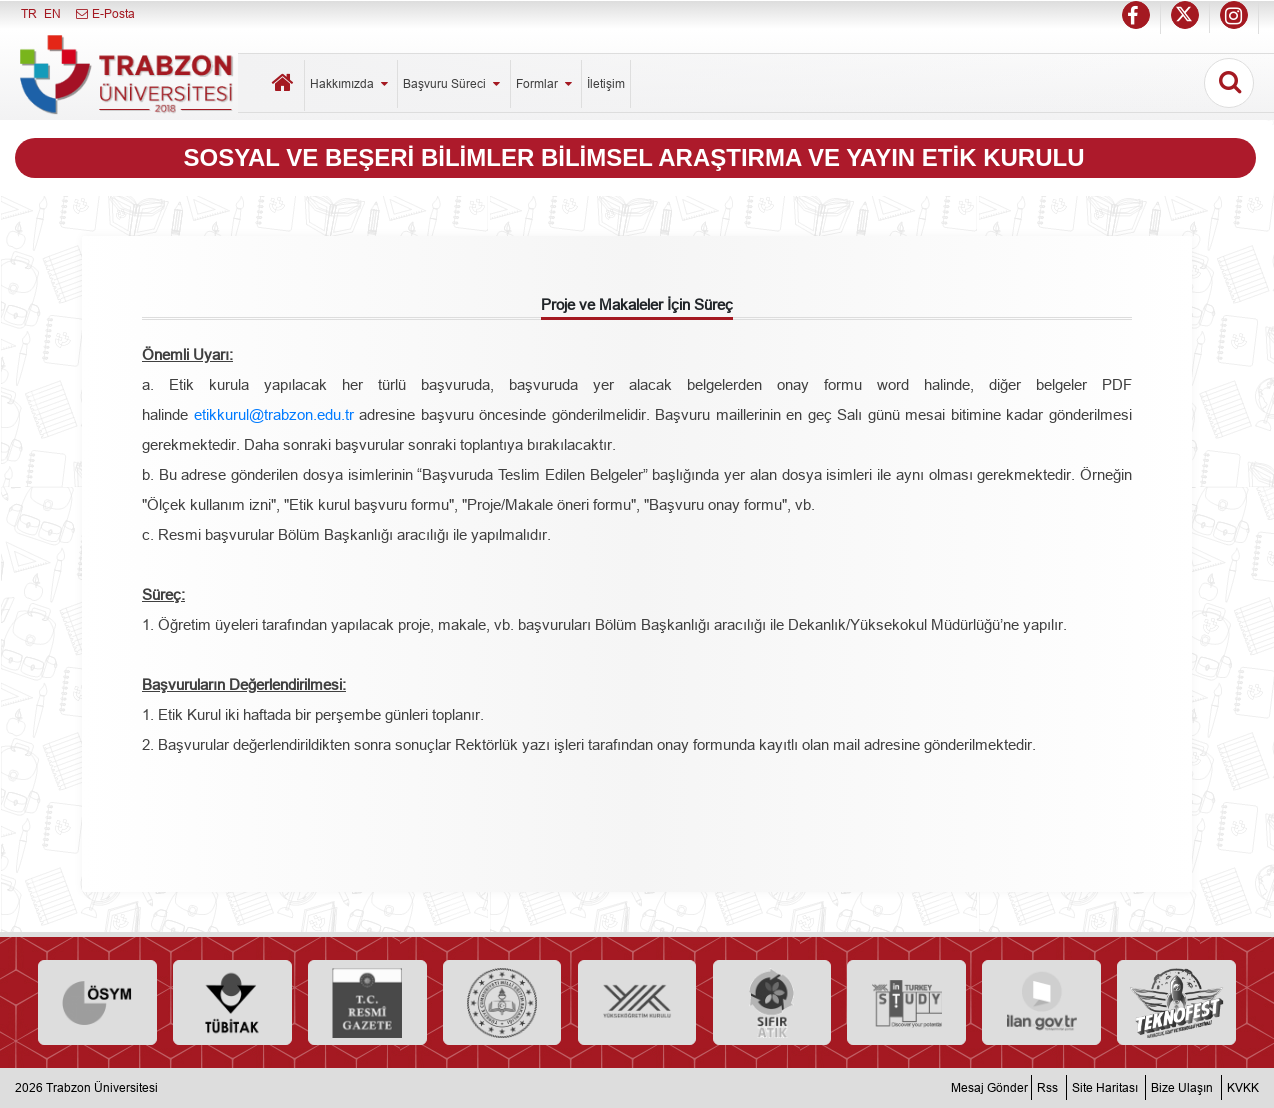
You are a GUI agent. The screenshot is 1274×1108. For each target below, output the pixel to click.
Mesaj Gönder (989, 1087)
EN (52, 13)
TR (29, 13)
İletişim (606, 83)
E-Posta (104, 13)
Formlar (546, 83)
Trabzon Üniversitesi (102, 1087)
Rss (1047, 1087)
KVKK (1243, 1087)
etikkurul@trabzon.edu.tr (274, 414)
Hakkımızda (351, 83)
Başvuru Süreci (453, 83)
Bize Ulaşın (1182, 1087)
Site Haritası (1105, 1087)
